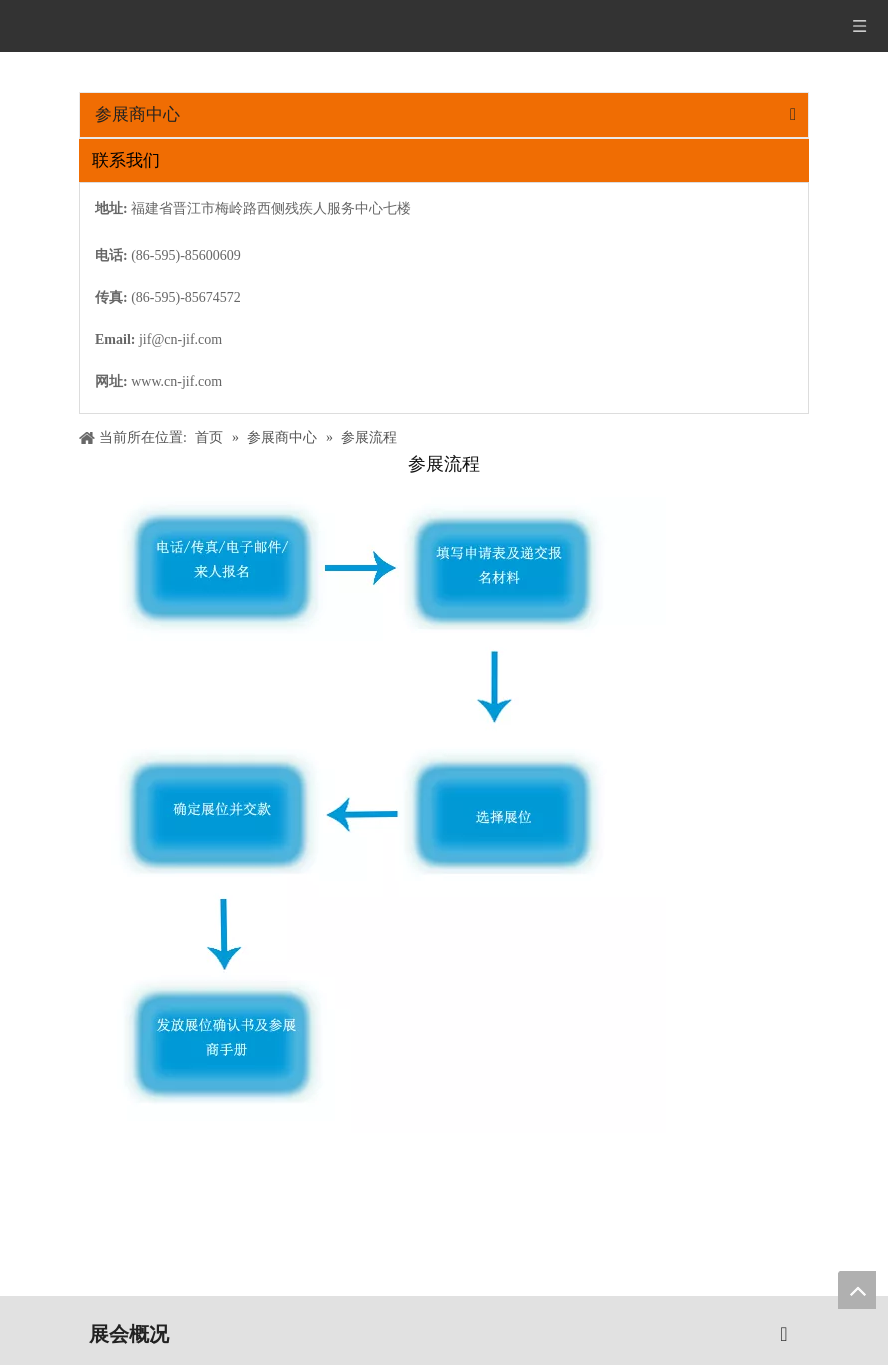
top (857, 1290)
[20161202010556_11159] (372, 815)
